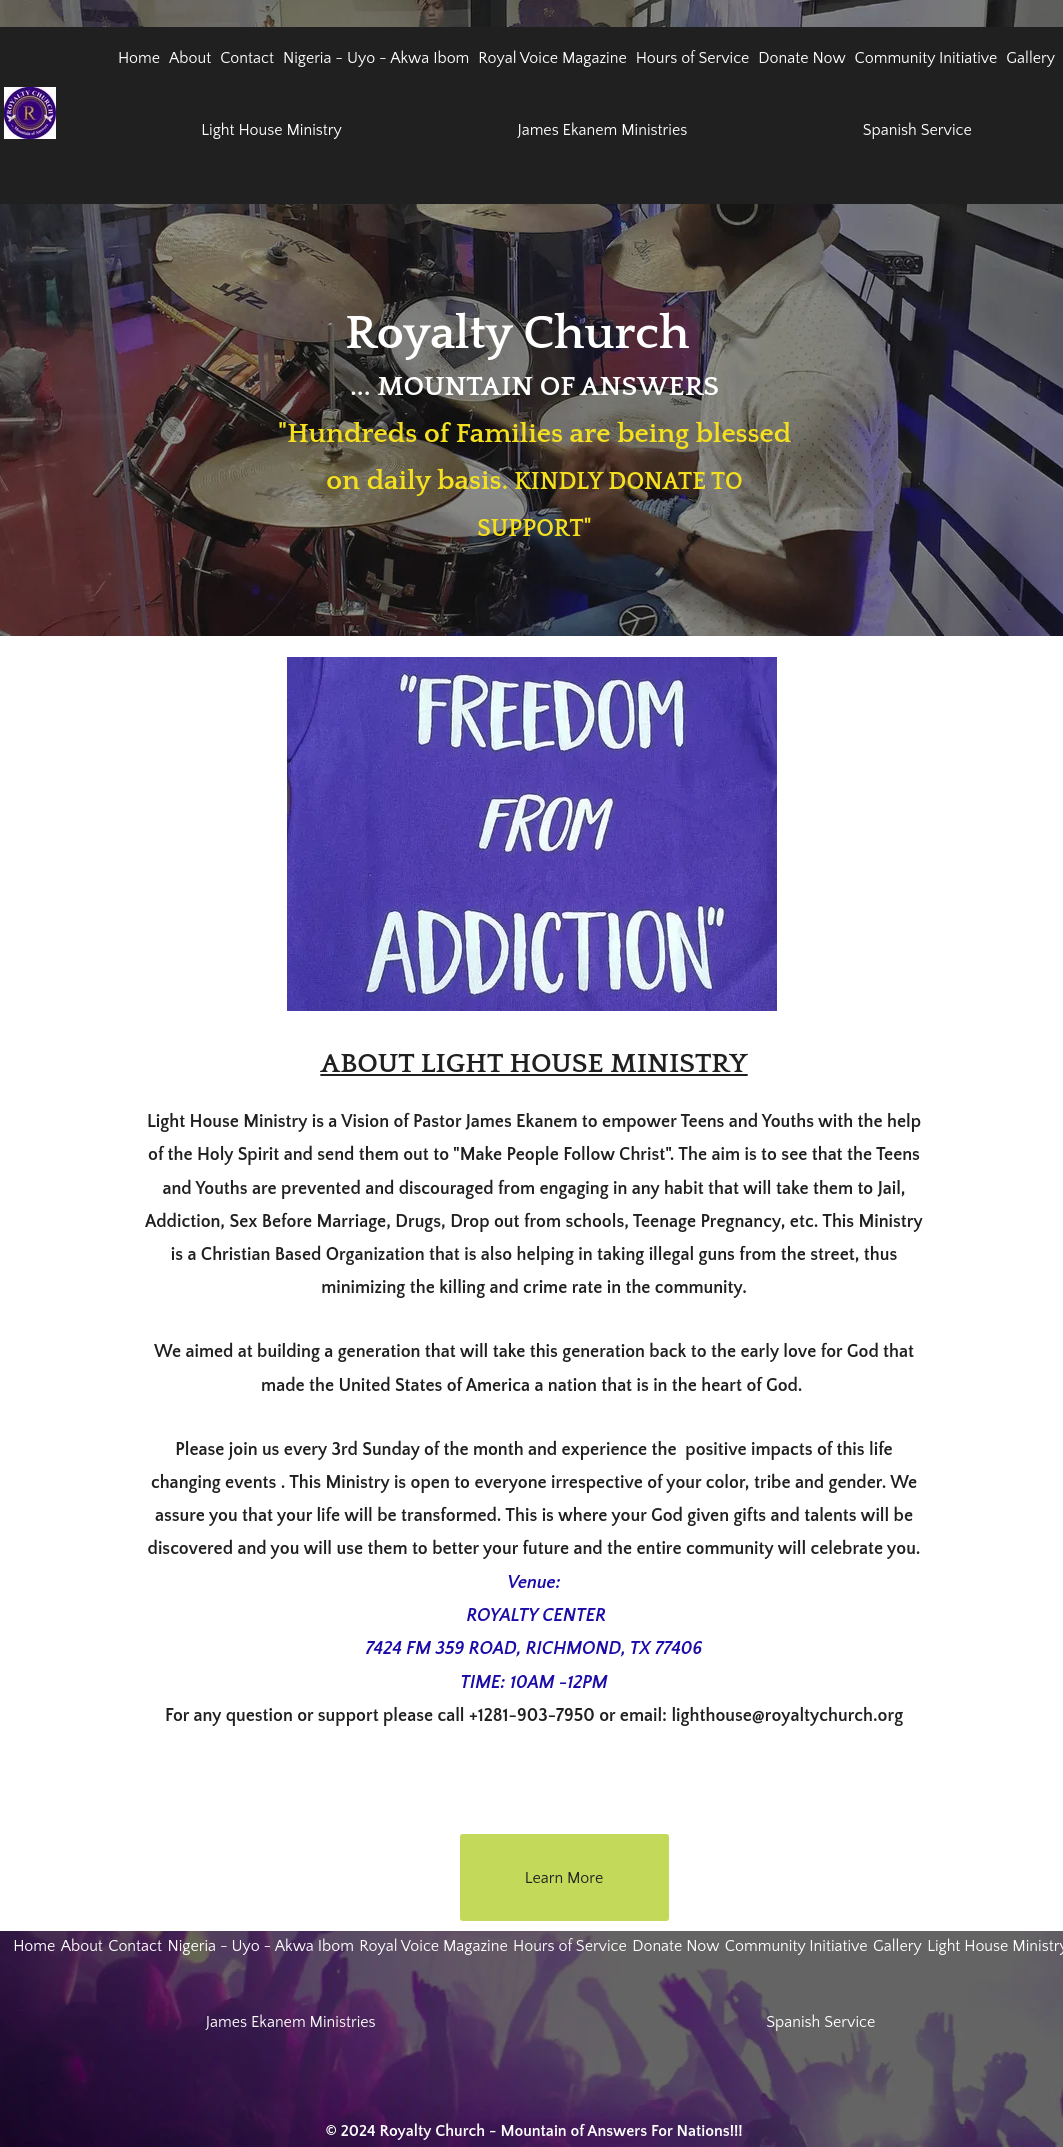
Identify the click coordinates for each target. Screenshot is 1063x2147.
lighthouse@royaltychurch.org (787, 1716)
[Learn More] (564, 1877)
